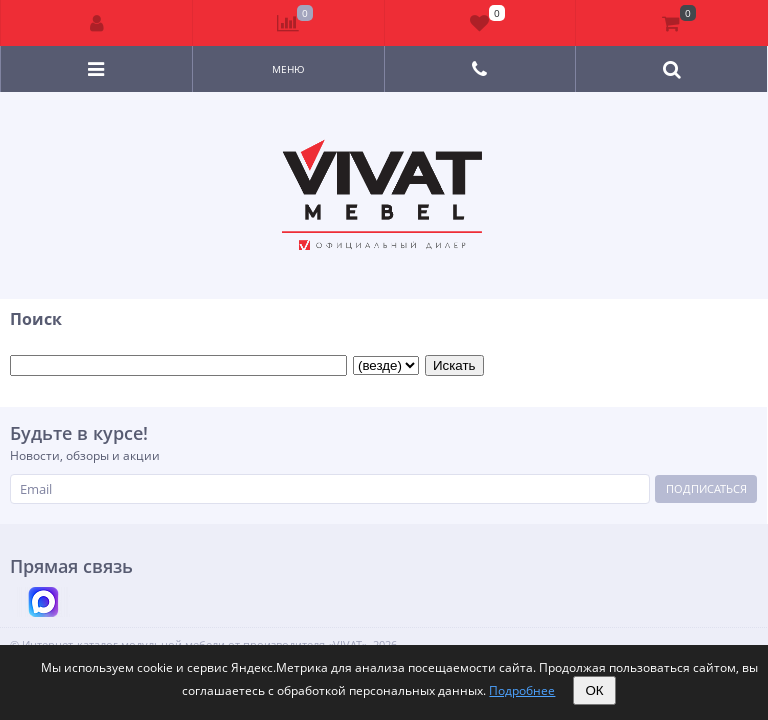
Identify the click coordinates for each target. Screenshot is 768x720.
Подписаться (706, 488)
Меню (288, 69)
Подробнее (522, 690)
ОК (594, 690)
